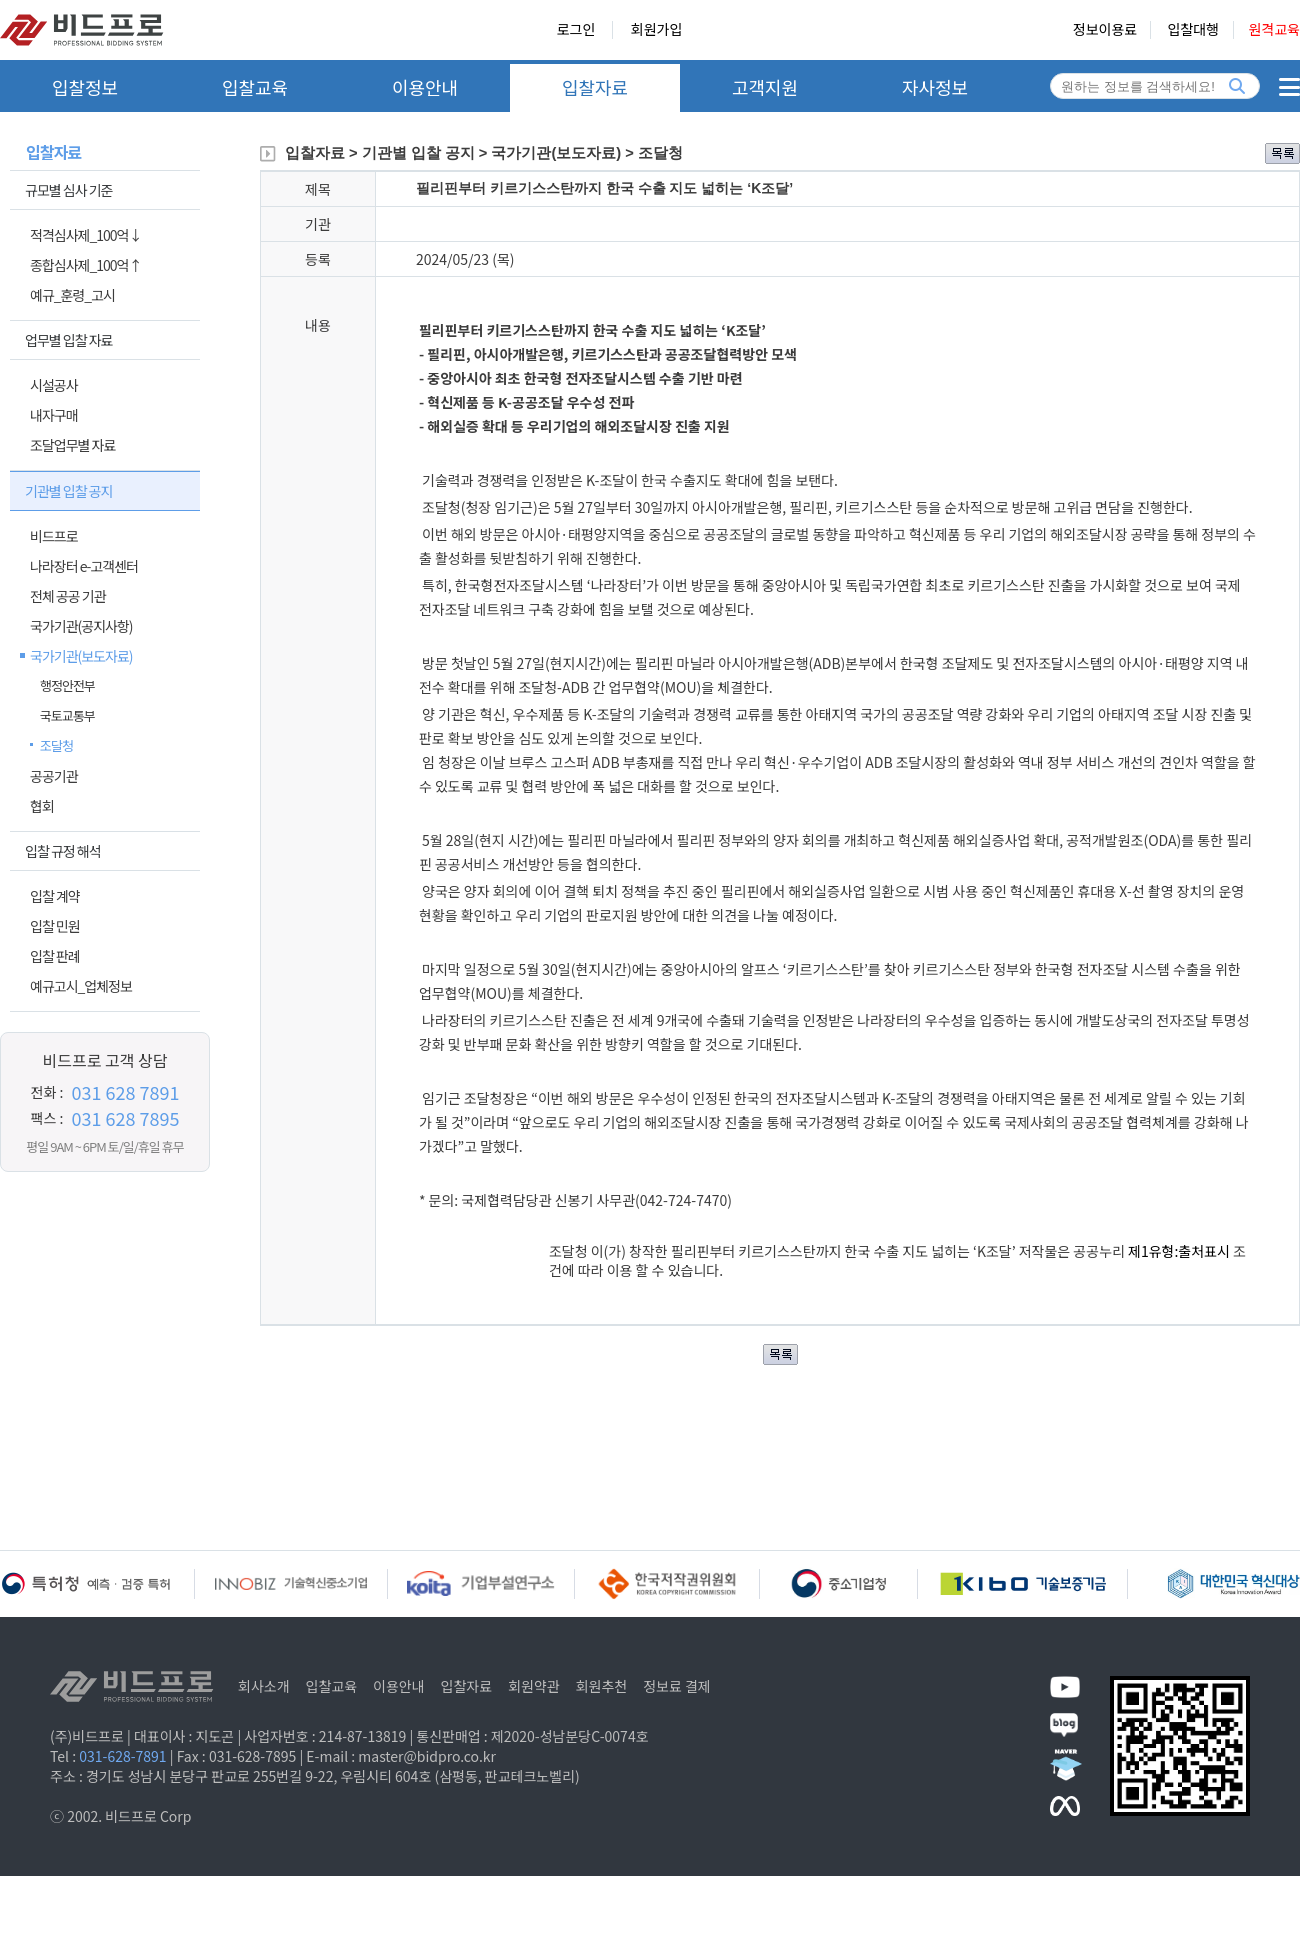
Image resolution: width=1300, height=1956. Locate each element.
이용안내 (425, 87)
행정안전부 (67, 685)
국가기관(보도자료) (81, 656)
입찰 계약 (55, 896)
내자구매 (54, 415)
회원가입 (657, 30)
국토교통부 (67, 715)
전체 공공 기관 (68, 596)
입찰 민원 (55, 926)
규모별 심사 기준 (68, 190)
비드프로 (54, 536)
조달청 (56, 745)
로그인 (576, 30)
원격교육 (1274, 30)
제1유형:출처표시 (1180, 1251)
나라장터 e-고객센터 (84, 566)
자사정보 (935, 87)
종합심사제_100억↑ (85, 265)
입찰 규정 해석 (63, 851)
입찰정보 (85, 87)
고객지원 (765, 87)
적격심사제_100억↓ (85, 235)
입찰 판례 (55, 956)
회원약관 (534, 1686)
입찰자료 (595, 87)
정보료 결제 (677, 1686)
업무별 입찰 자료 (68, 340)
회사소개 (264, 1686)
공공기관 (54, 776)
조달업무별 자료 (72, 445)
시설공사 (54, 385)
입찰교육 (255, 87)
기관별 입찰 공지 (68, 491)
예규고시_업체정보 (81, 986)
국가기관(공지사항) (81, 626)
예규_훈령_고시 (72, 295)
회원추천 (602, 1686)
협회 (42, 806)
